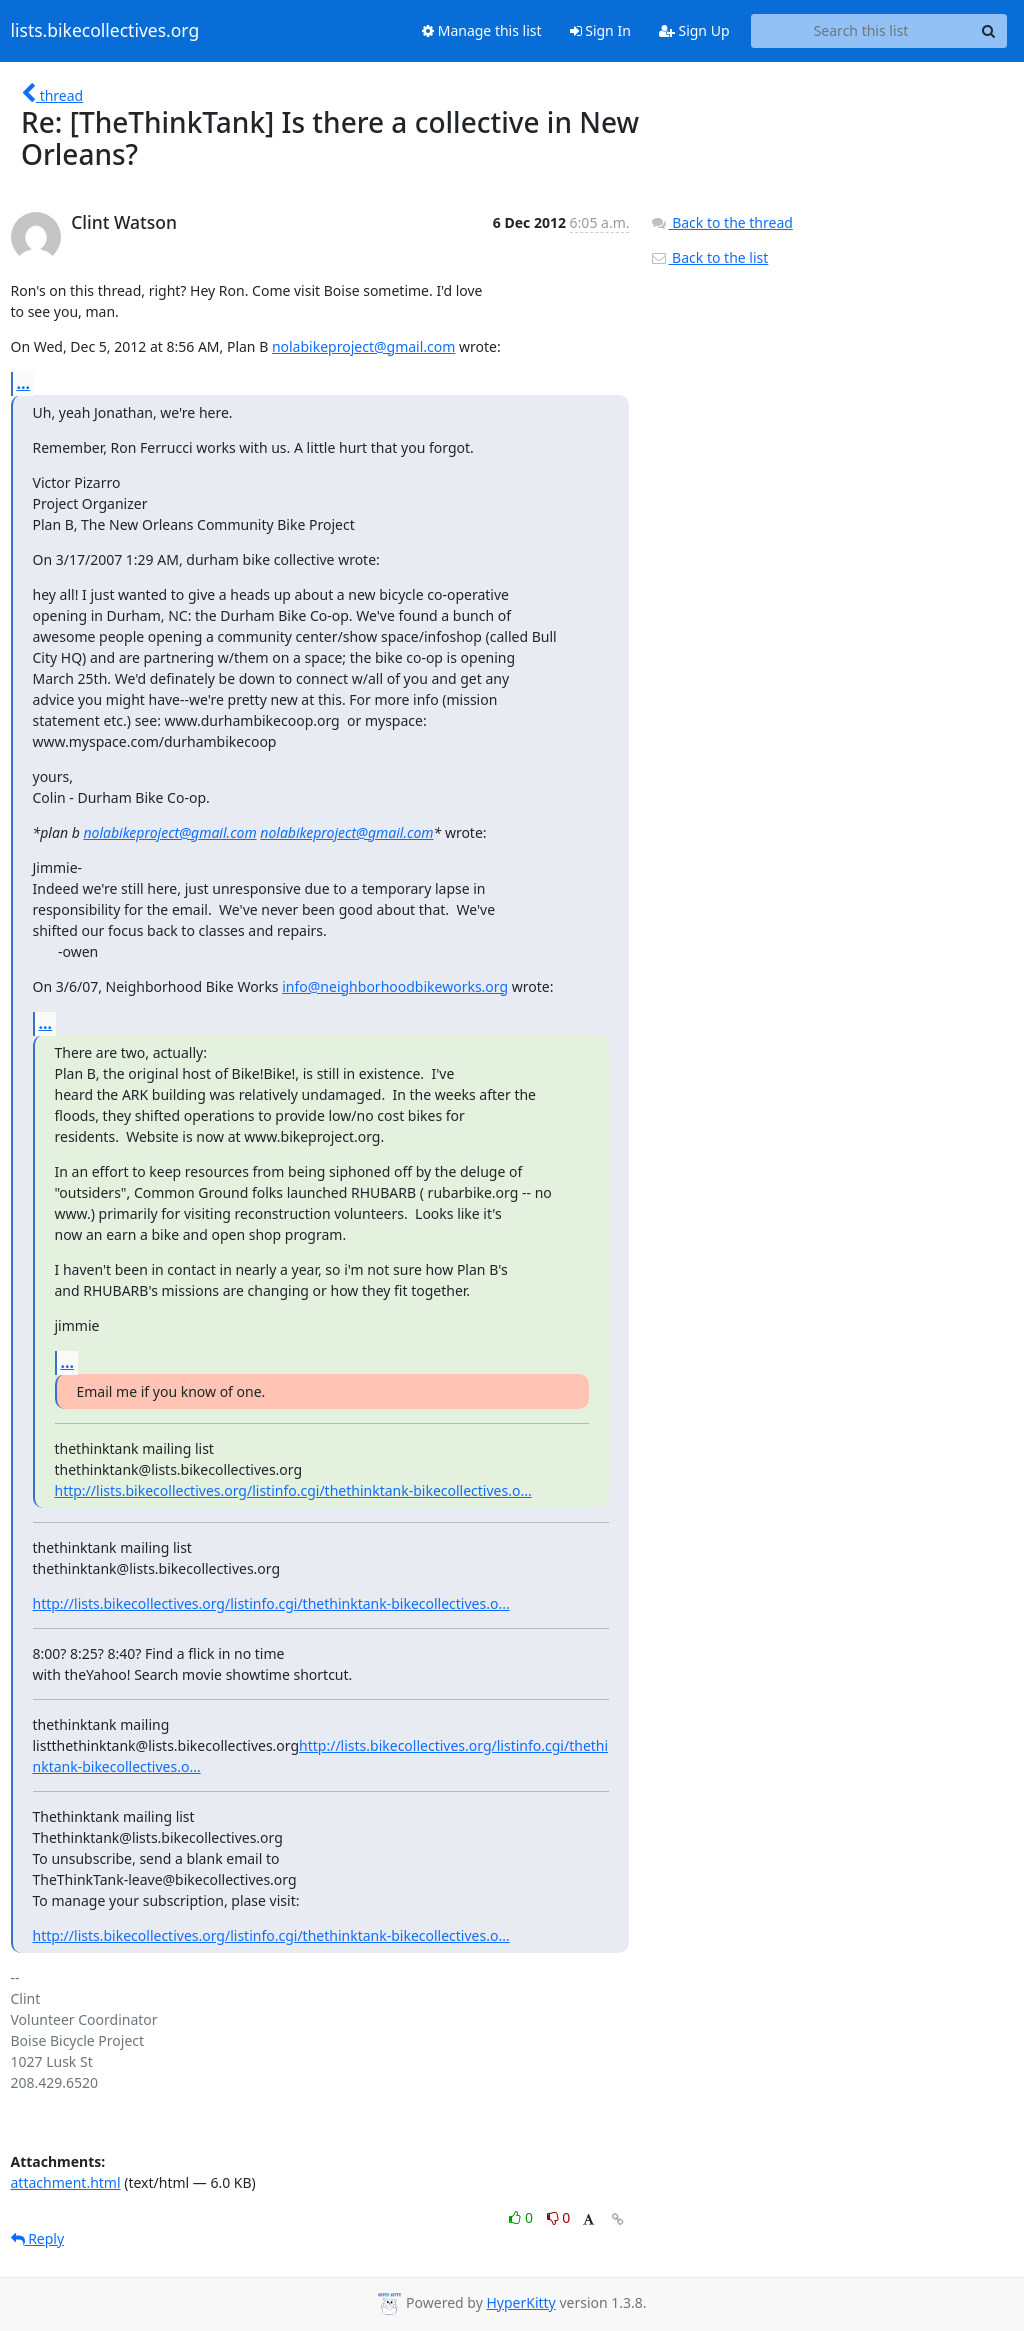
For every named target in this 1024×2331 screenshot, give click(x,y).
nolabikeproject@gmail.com (363, 346)
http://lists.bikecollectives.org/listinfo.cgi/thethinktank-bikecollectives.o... (293, 1490)
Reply (38, 2238)
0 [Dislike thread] (559, 2217)
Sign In (600, 30)
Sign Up (694, 30)
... (24, 383)
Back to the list (709, 257)
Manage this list (482, 30)
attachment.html (66, 2182)
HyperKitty (520, 2302)
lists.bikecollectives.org (105, 31)
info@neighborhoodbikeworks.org (395, 986)
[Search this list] (861, 31)
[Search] (989, 31)
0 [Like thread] (522, 2217)
